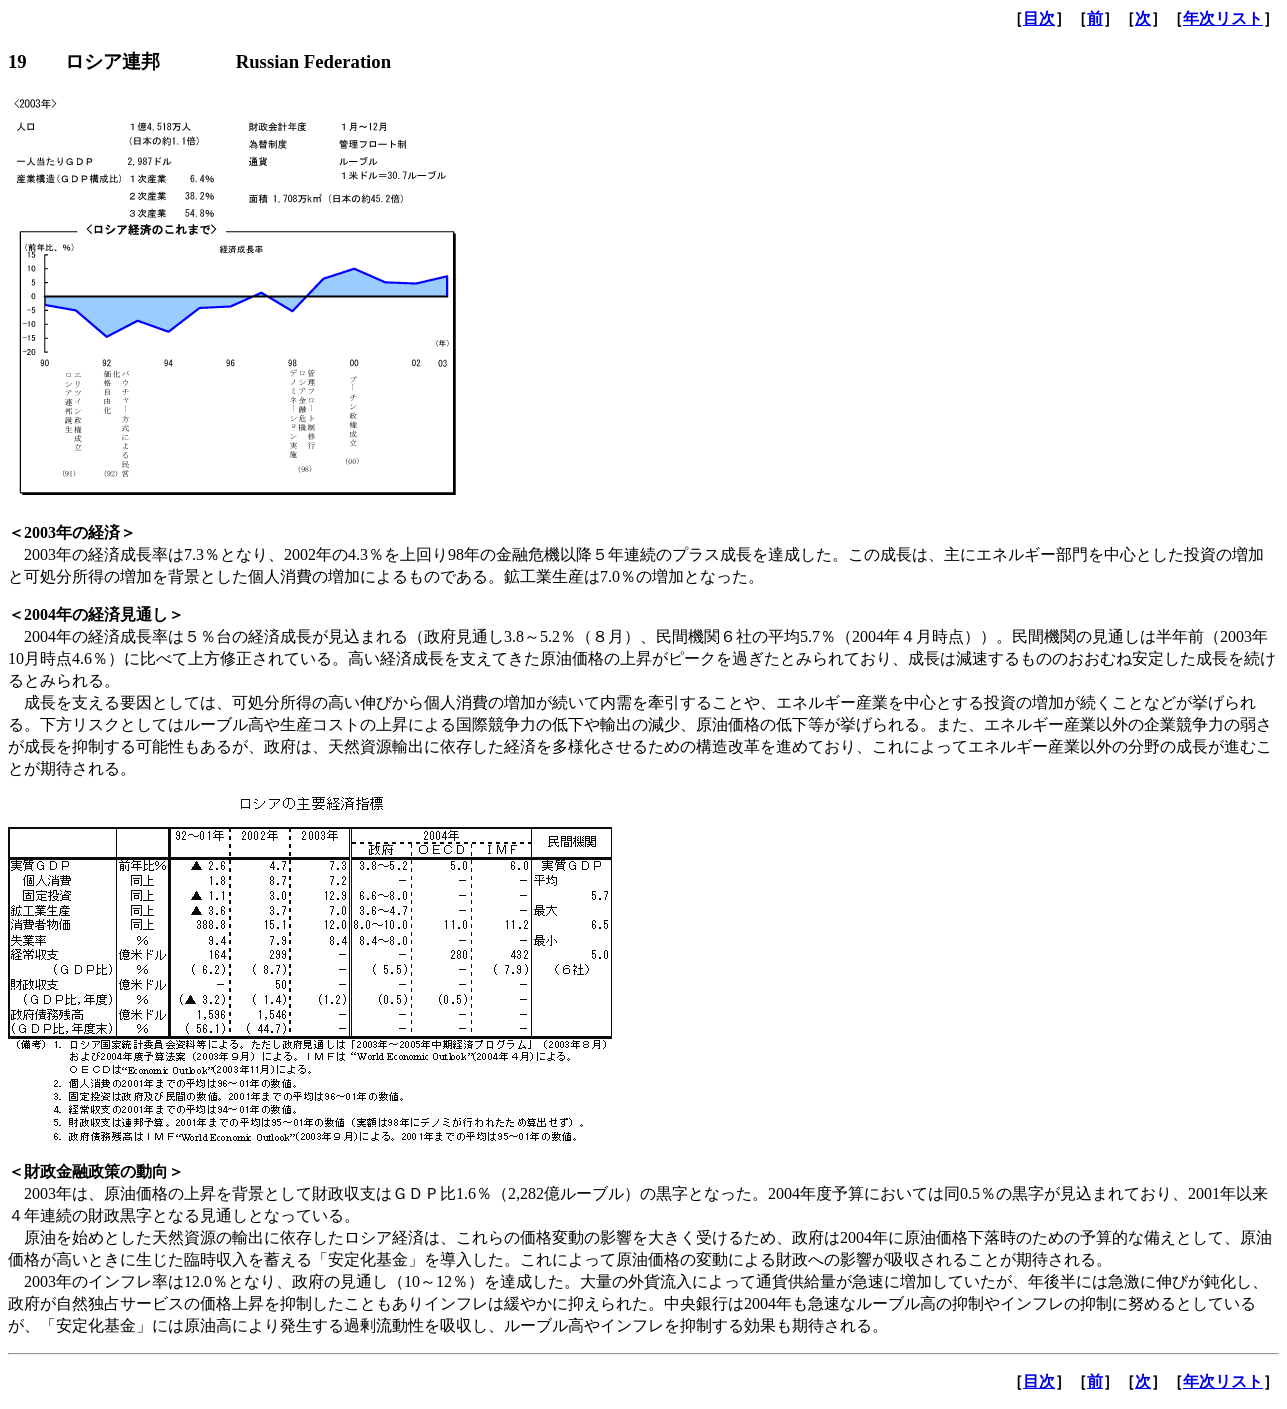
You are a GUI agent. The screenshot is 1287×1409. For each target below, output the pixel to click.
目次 (1039, 18)
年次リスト (1223, 18)
